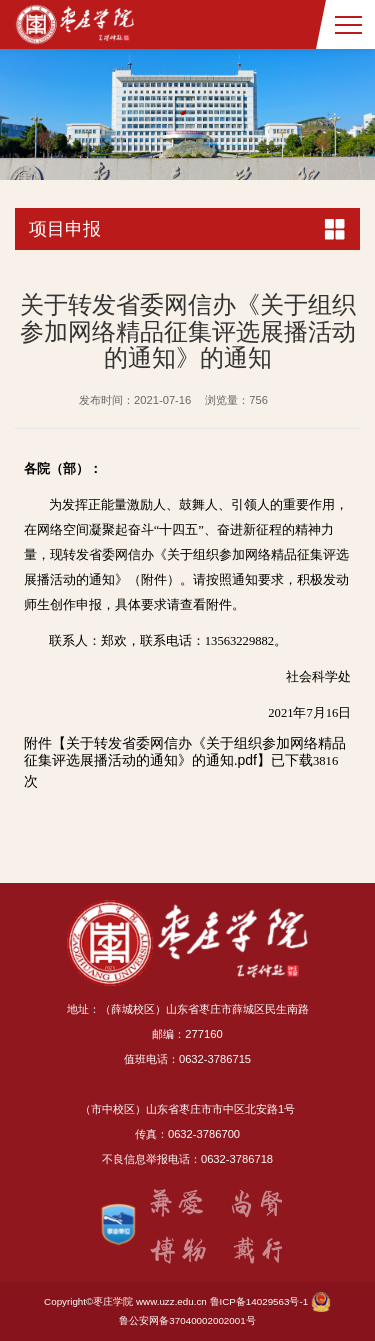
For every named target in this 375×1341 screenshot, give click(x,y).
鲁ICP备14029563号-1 (259, 1301)
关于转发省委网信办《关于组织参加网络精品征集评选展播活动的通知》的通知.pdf (185, 751)
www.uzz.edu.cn (171, 1301)
